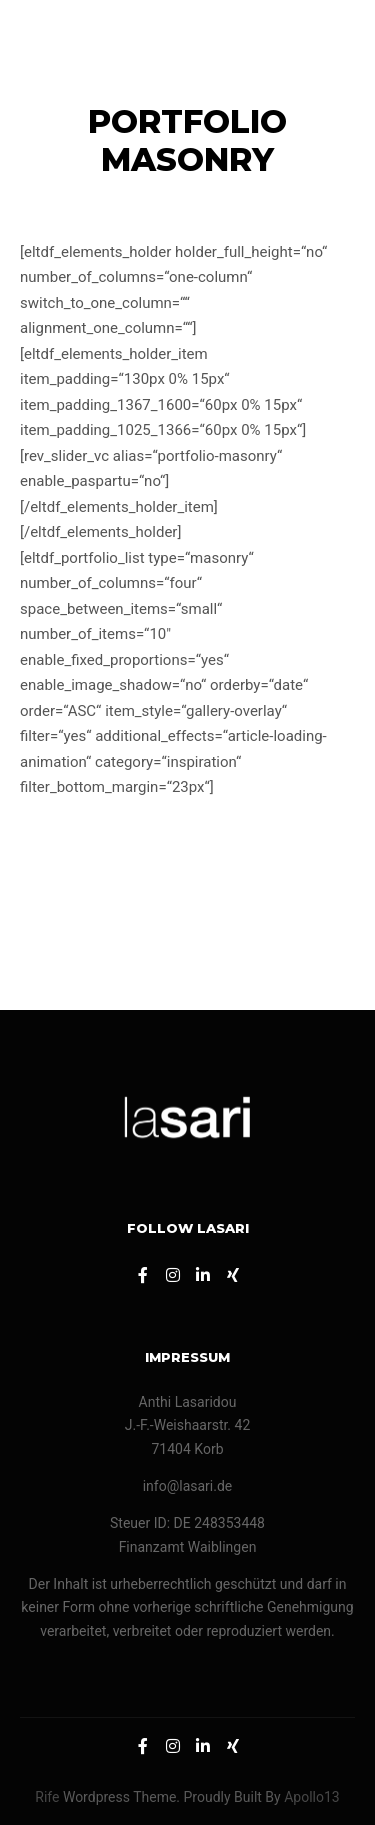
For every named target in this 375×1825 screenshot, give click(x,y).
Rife (47, 1797)
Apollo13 (312, 1797)
